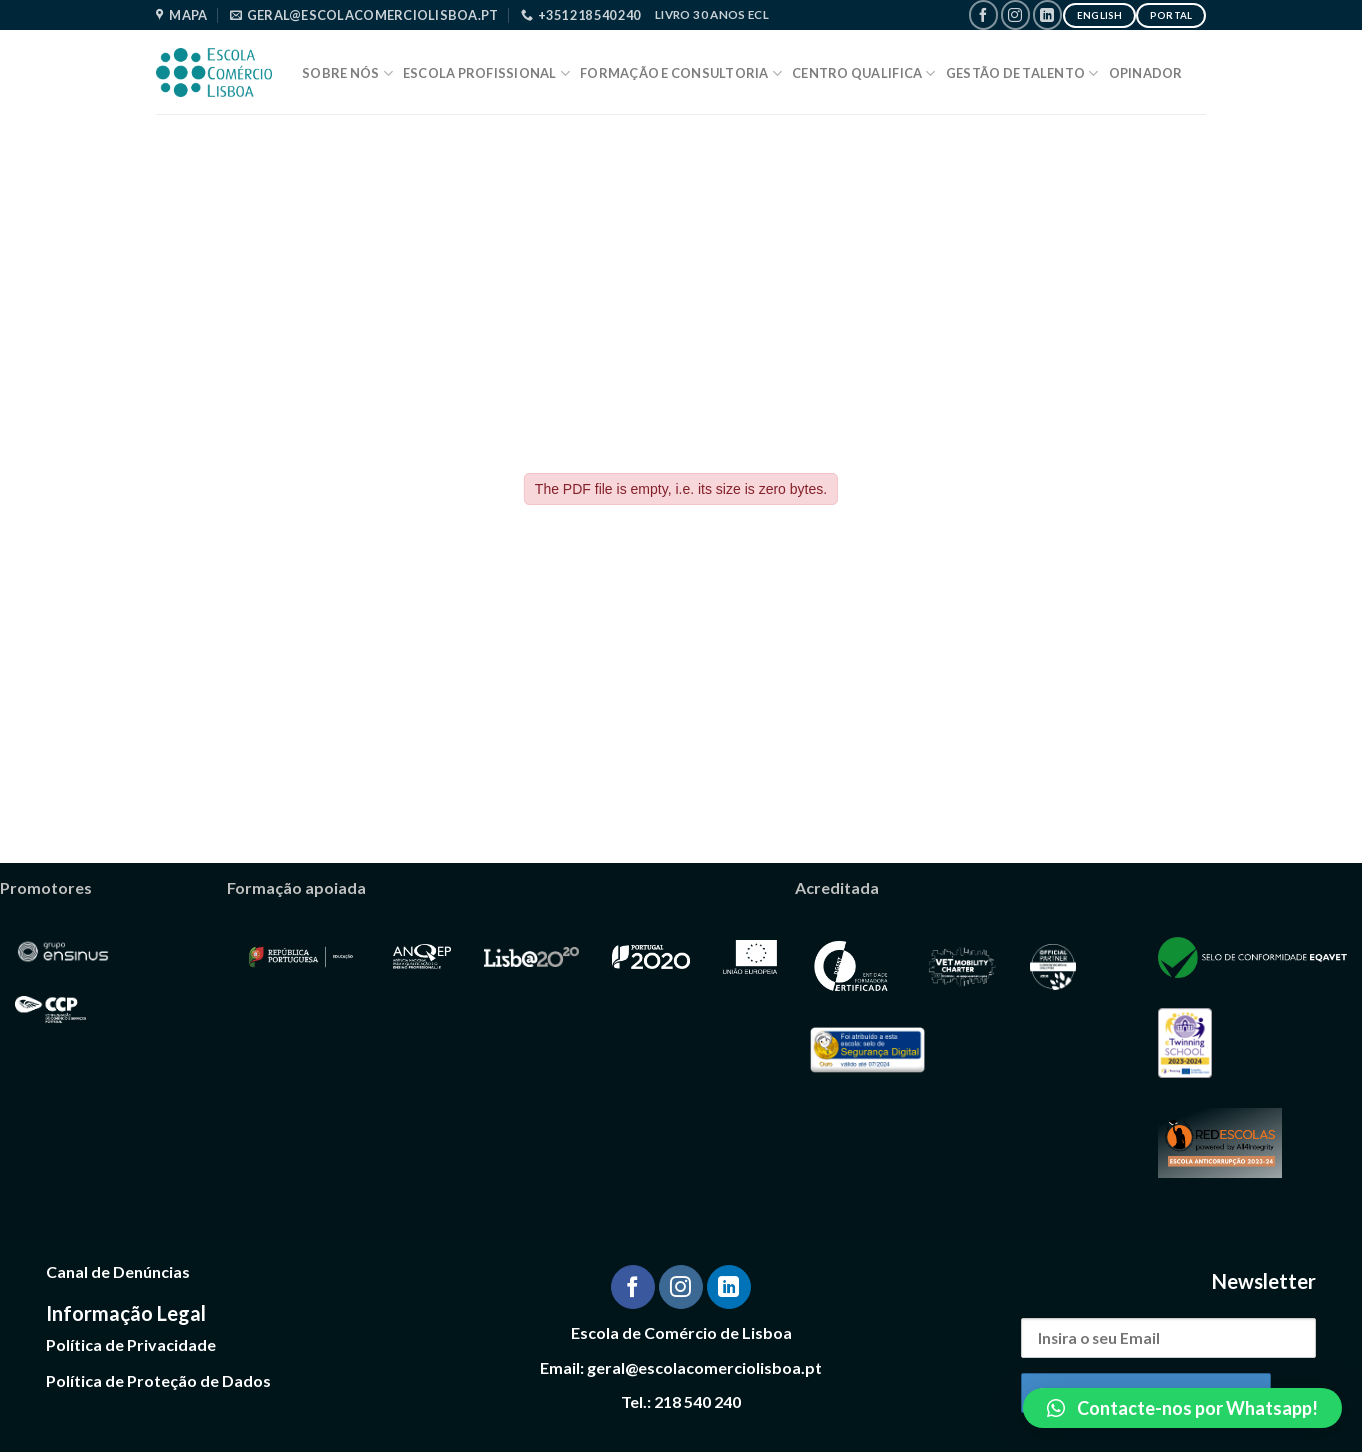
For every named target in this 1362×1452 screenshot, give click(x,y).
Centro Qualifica (864, 73)
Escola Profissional (486, 73)
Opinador (1146, 73)
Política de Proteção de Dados (158, 1380)
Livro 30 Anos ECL (712, 14)
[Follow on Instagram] (1015, 14)
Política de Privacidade (131, 1344)
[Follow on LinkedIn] (1047, 14)
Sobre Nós (347, 73)
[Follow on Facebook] (983, 14)
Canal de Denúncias (118, 1271)
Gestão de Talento (1022, 73)
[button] (1182, 1408)
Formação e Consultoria (681, 73)
